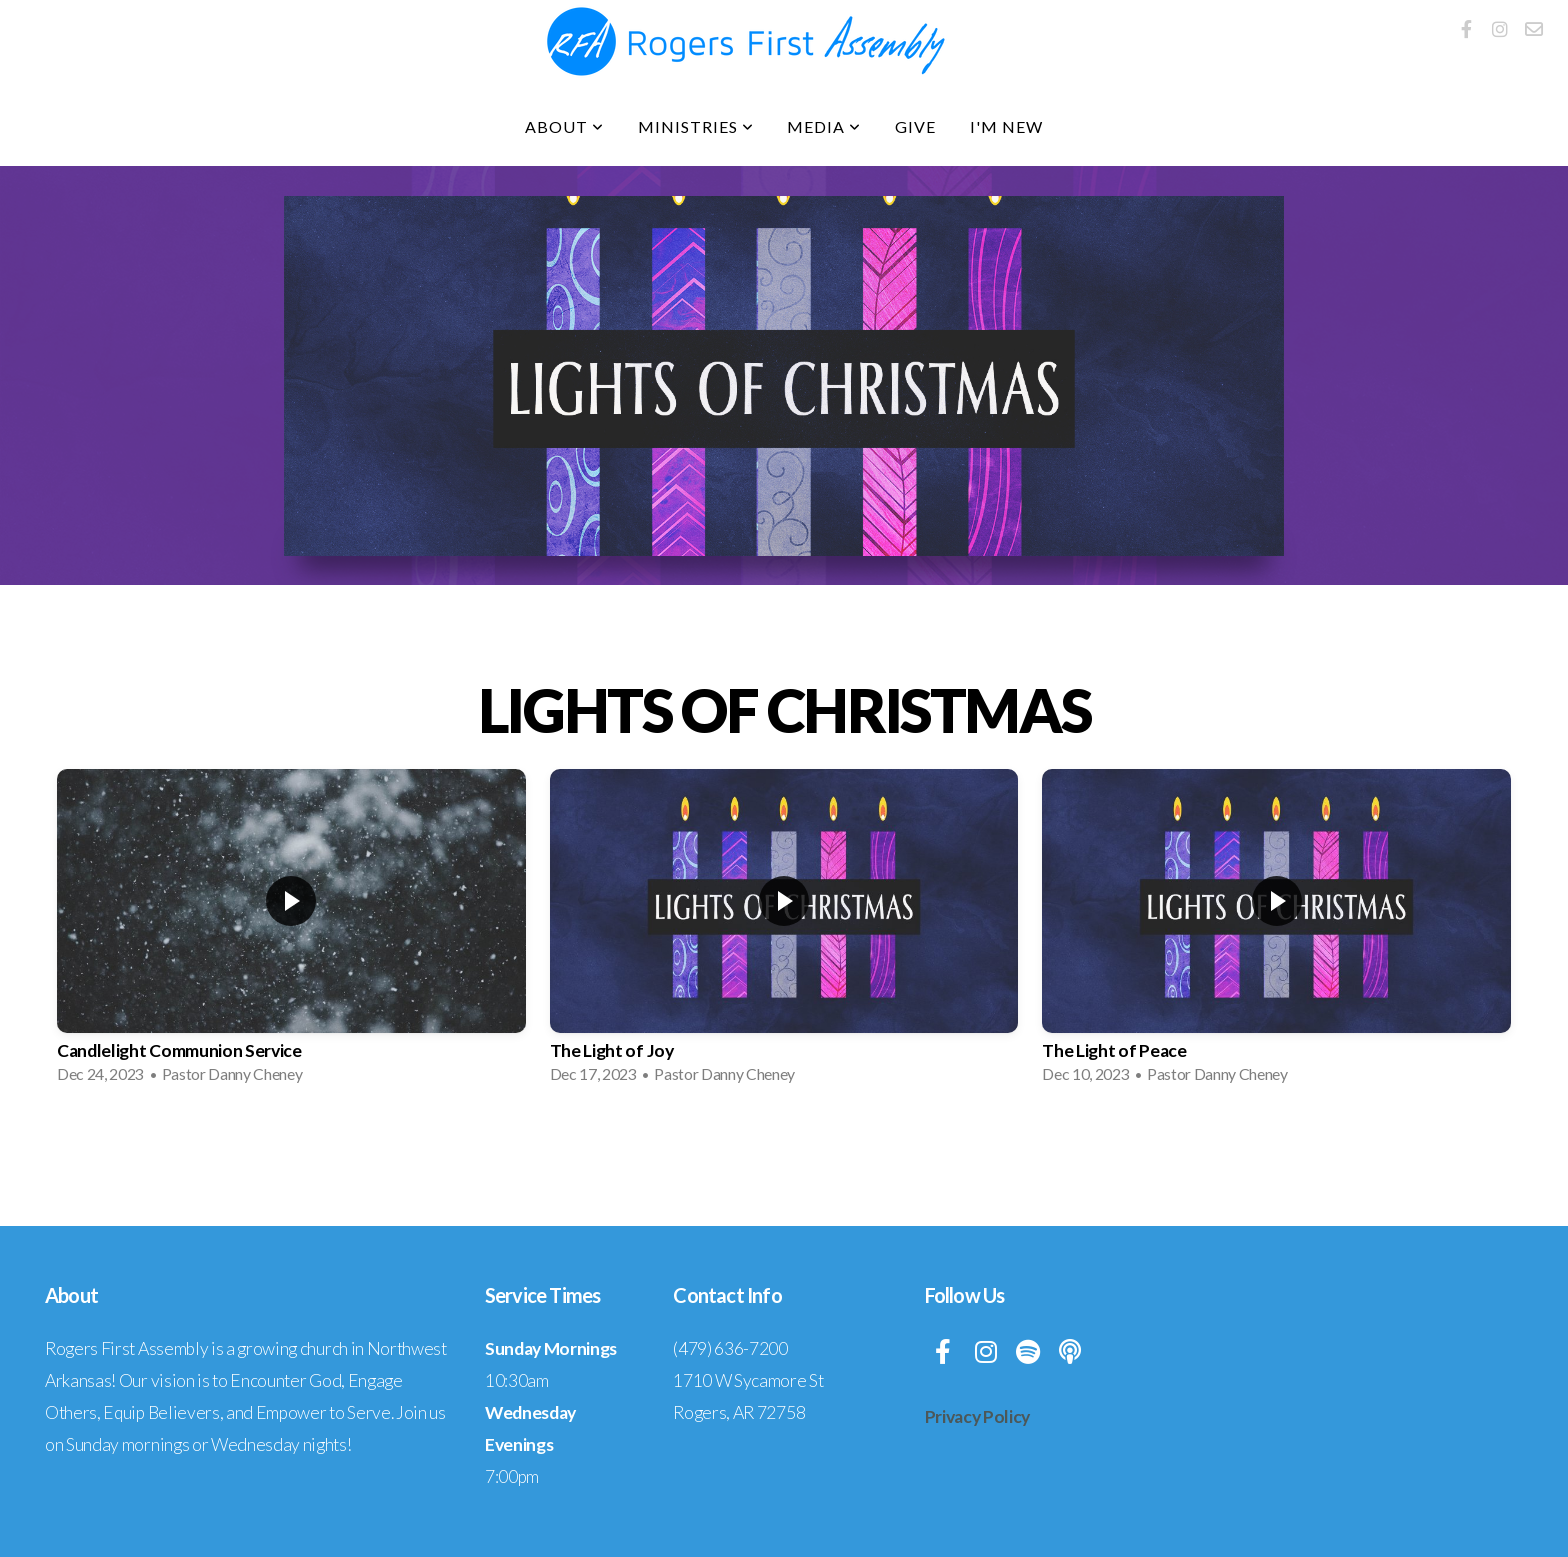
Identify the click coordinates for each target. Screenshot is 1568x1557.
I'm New (1006, 126)
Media (824, 126)
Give (915, 126)
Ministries (696, 126)
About (564, 126)
